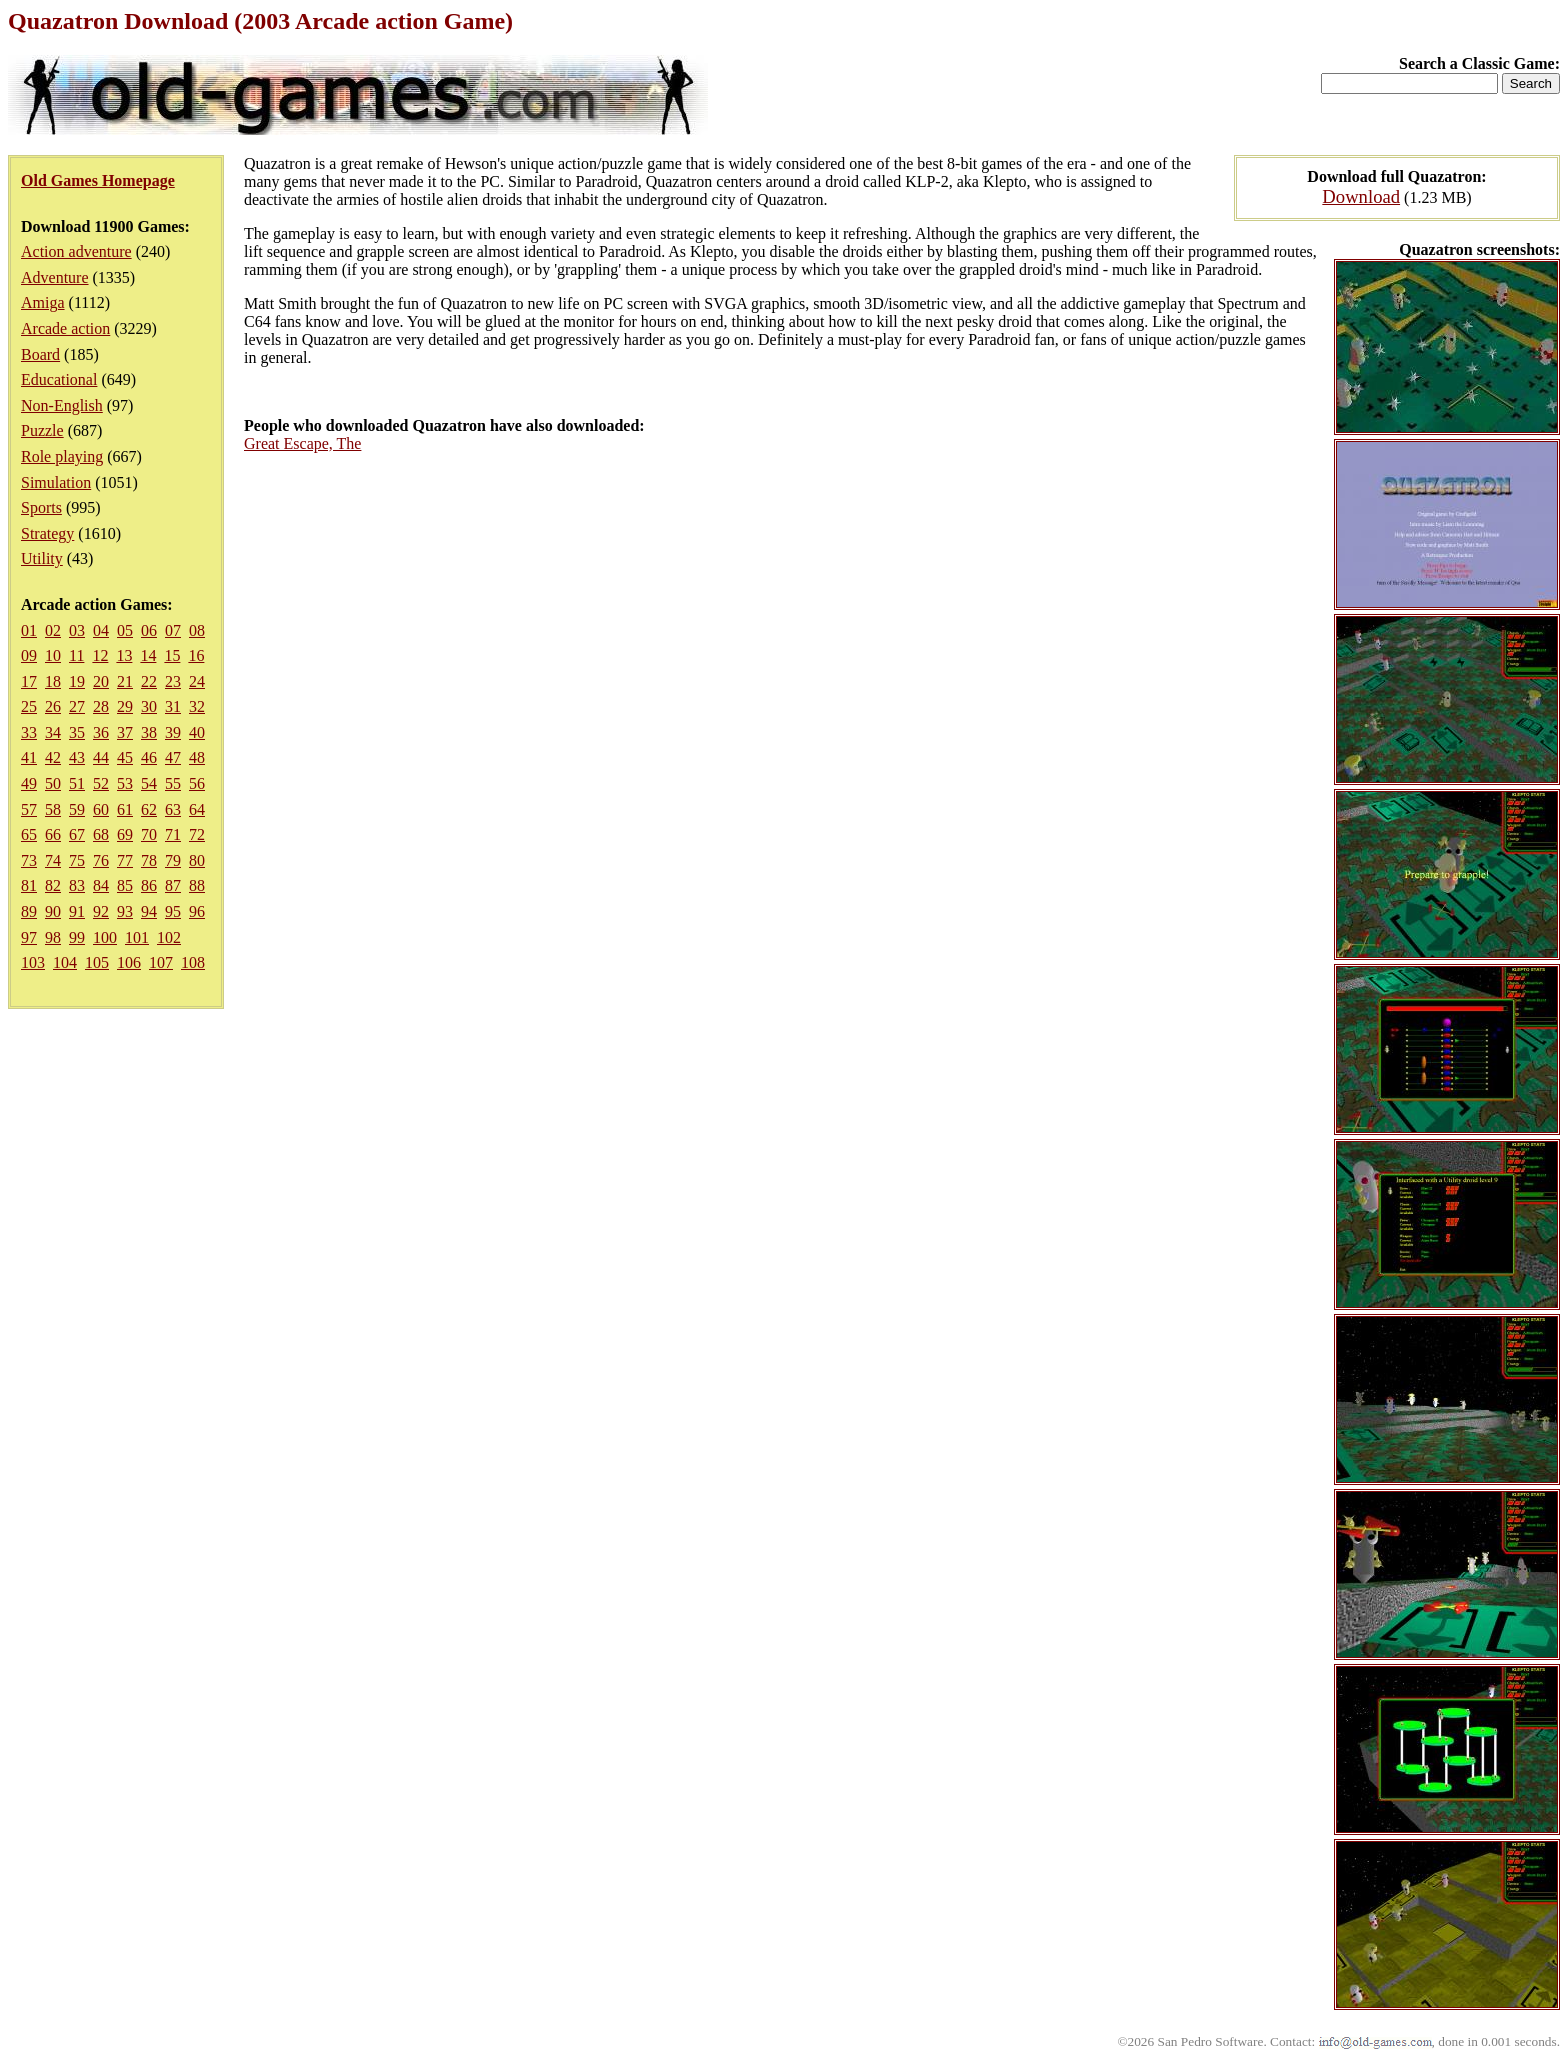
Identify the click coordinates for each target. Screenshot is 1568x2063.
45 (125, 757)
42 (53, 757)
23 (173, 681)
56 (197, 783)
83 (77, 885)
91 (77, 911)
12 (100, 655)
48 (197, 757)
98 (53, 937)
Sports (41, 507)
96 (197, 911)
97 (29, 937)
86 (149, 885)
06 (149, 630)
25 (29, 706)
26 (53, 706)
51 (77, 783)
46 (149, 757)
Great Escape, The (302, 443)
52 (101, 783)
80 (197, 860)
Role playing (62, 456)
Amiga (43, 302)
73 (29, 860)
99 (77, 937)
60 (101, 809)
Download (1361, 196)
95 (173, 911)
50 (53, 783)
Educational (59, 379)
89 (29, 911)
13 (124, 655)
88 (197, 885)
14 (148, 655)
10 (53, 655)
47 (173, 757)
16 (196, 655)
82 (53, 885)
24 (197, 681)
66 (53, 834)
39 (173, 732)
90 (53, 911)
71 (173, 834)
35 (77, 732)
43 (77, 757)
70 (149, 834)
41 (29, 757)
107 (161, 962)
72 (197, 834)
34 (53, 732)
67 (77, 834)
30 (149, 706)
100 (105, 937)
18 (53, 681)
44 (101, 757)
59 (77, 809)
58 (53, 809)
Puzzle (42, 430)
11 (76, 655)
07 (173, 630)
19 (77, 681)
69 (125, 834)
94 (149, 911)
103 (33, 962)
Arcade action (65, 328)
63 (173, 809)
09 (29, 655)
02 (53, 630)
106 (129, 962)
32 (197, 706)
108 (193, 962)
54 (149, 783)
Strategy (47, 533)
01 (29, 630)
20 (101, 681)
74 (53, 860)
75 (77, 860)
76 (101, 860)
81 (29, 885)
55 (173, 783)
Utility (42, 558)
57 (29, 809)
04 (101, 630)
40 (197, 732)
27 (77, 706)
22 (149, 681)
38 (149, 732)
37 (125, 732)
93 (125, 911)
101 (137, 937)
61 (125, 809)
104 (65, 962)
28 (101, 706)
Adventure (55, 277)
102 (169, 937)
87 (173, 885)
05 (125, 630)
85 (125, 885)
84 (101, 885)
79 (173, 860)
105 (97, 962)
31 (173, 706)
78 (149, 860)
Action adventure (76, 251)
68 (101, 834)
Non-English (62, 405)
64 (197, 809)
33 (29, 732)
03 (77, 630)
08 (197, 630)
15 (172, 655)
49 (29, 783)
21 (125, 681)
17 (29, 681)
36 (101, 732)
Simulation (56, 482)
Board (40, 354)
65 (29, 834)
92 (101, 911)
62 (149, 809)
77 (125, 860)
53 (125, 783)
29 (125, 706)
